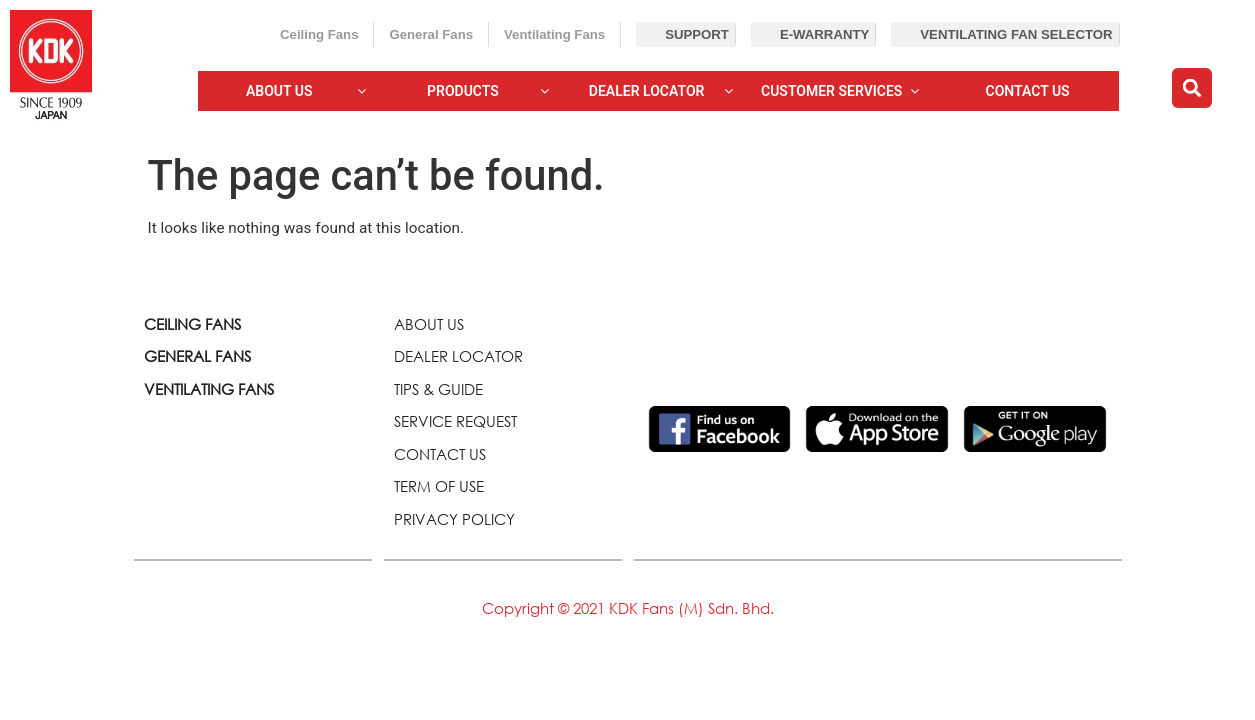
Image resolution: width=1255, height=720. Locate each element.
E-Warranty (824, 34)
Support (697, 34)
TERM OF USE (439, 486)
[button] (1192, 88)
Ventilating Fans (554, 34)
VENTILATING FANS (209, 389)
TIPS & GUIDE (438, 389)
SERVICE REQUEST (455, 421)
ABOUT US (429, 324)
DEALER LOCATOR (458, 356)
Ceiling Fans (319, 34)
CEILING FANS (192, 324)
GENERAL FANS (197, 356)
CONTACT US (440, 454)
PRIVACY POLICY (454, 519)
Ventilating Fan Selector (1016, 34)
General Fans (431, 34)
